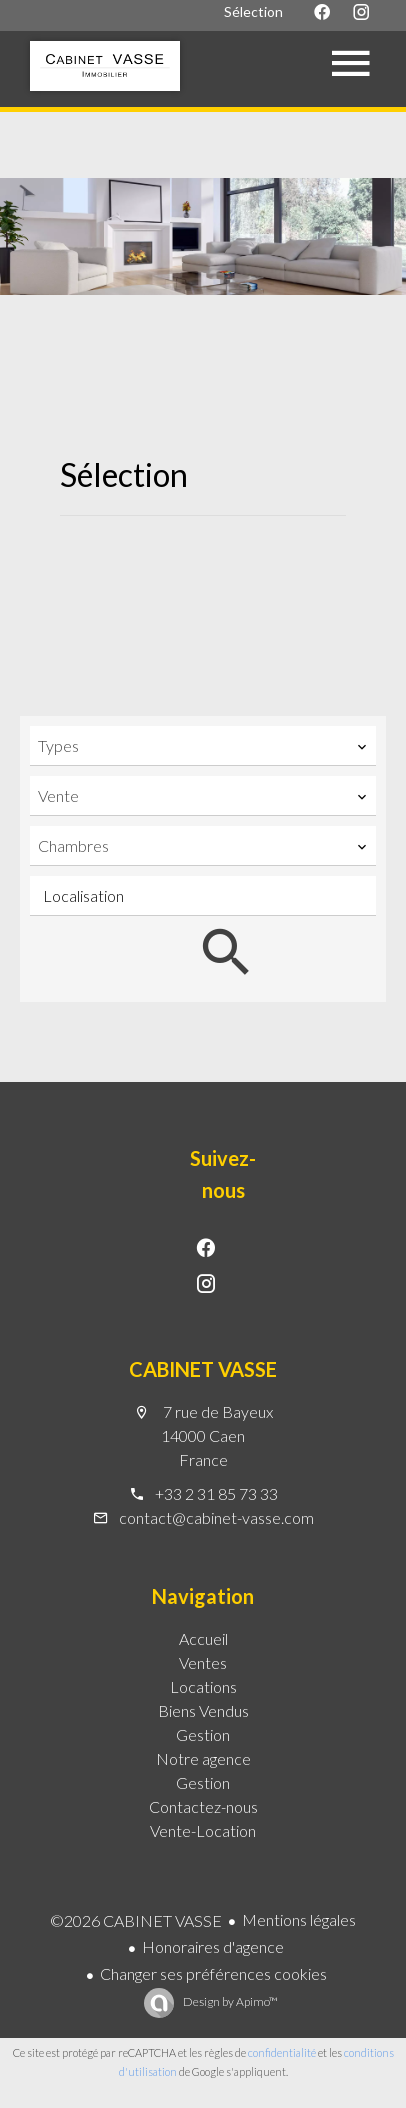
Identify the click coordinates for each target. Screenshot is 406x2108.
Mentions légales (299, 1919)
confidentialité (282, 2052)
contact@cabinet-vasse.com (216, 1517)
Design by (229, 2001)
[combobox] (203, 746)
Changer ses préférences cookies (213, 1973)
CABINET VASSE (203, 1369)
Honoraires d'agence (213, 1946)
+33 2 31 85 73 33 (216, 1493)
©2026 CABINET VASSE (136, 1920)
